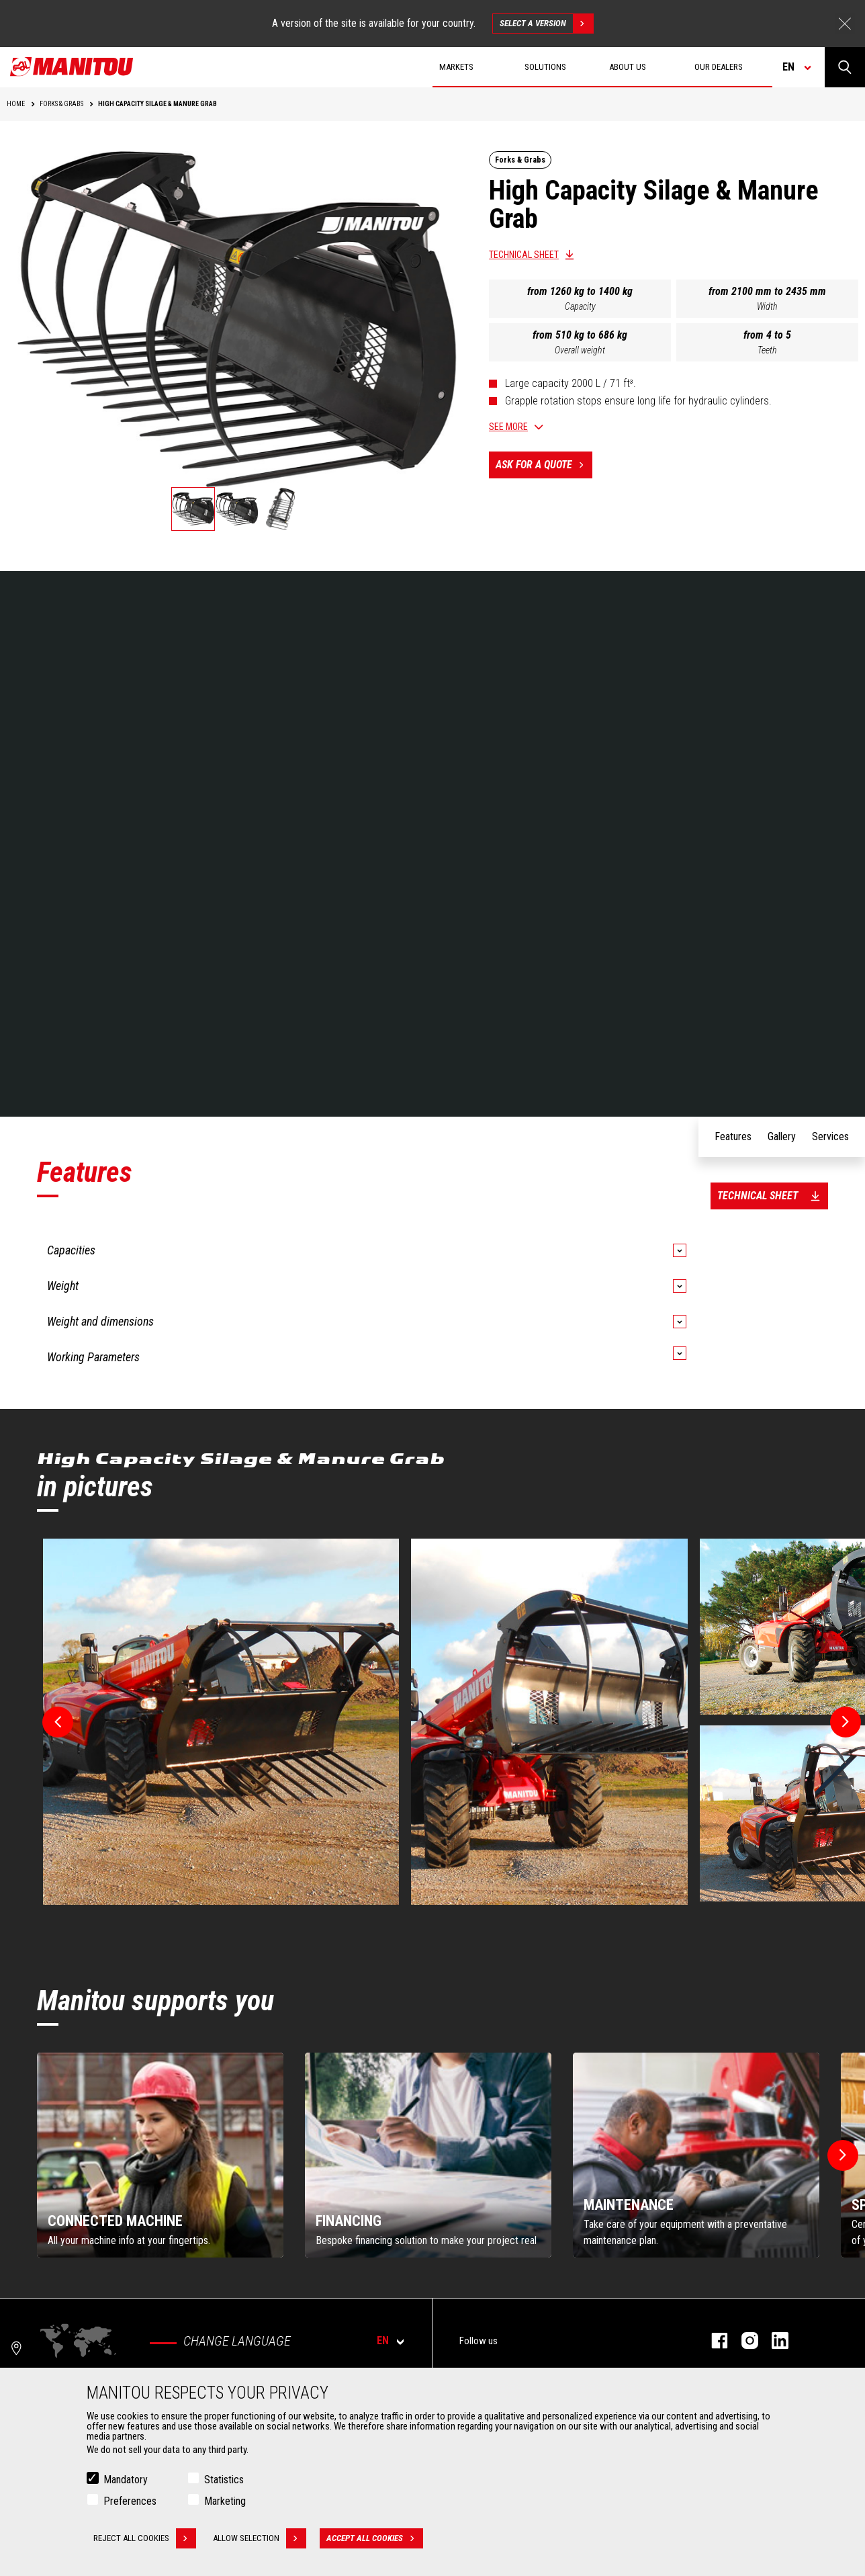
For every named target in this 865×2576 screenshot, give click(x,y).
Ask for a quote (544, 465)
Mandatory (125, 2479)
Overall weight (580, 350)
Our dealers (718, 67)
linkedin (773, 2340)
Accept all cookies (374, 2538)
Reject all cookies (144, 2538)
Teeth (767, 350)
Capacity (580, 306)
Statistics (224, 2479)
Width (767, 306)
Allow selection (259, 2538)
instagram (743, 2340)
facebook (713, 2340)
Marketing (225, 2501)
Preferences (129, 2501)
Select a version (546, 23)
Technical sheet (524, 254)
